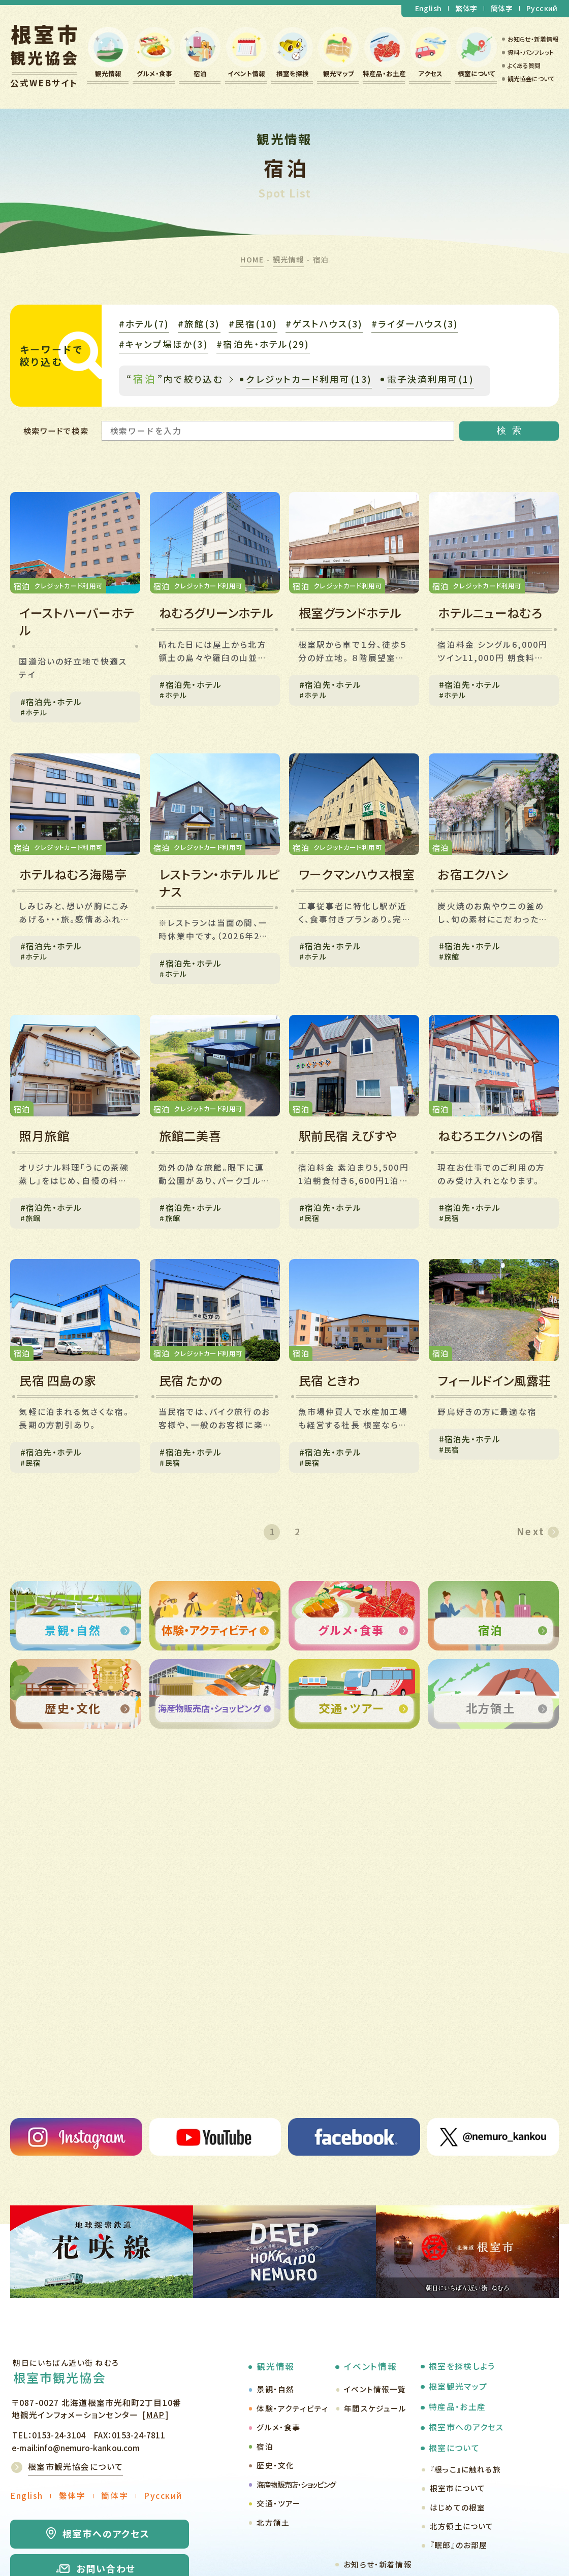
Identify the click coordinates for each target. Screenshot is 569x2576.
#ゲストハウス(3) (324, 323)
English (428, 8)
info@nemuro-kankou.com (89, 2447)
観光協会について (531, 78)
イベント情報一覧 (375, 2389)
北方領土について (461, 2526)
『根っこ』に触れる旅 (465, 2469)
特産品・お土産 (384, 73)
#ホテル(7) (144, 323)
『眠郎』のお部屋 (458, 2544)
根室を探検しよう (462, 2366)
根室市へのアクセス (466, 2427)
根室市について (457, 2488)
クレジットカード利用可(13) (309, 379)
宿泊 (200, 73)
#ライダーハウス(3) (414, 323)
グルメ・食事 (154, 73)
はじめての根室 (457, 2507)
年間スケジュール (375, 2408)
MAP (155, 2415)
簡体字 (502, 8)
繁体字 (466, 8)
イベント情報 (246, 73)
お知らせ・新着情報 (533, 39)
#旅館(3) (199, 323)
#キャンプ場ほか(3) (163, 344)
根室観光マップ (458, 2386)
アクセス (430, 73)
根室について (476, 73)
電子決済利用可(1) (430, 379)
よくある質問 (524, 65)
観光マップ (338, 73)
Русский (542, 8)
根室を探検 (292, 73)
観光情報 (108, 73)
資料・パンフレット (531, 52)
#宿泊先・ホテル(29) (262, 344)
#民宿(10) (253, 323)
